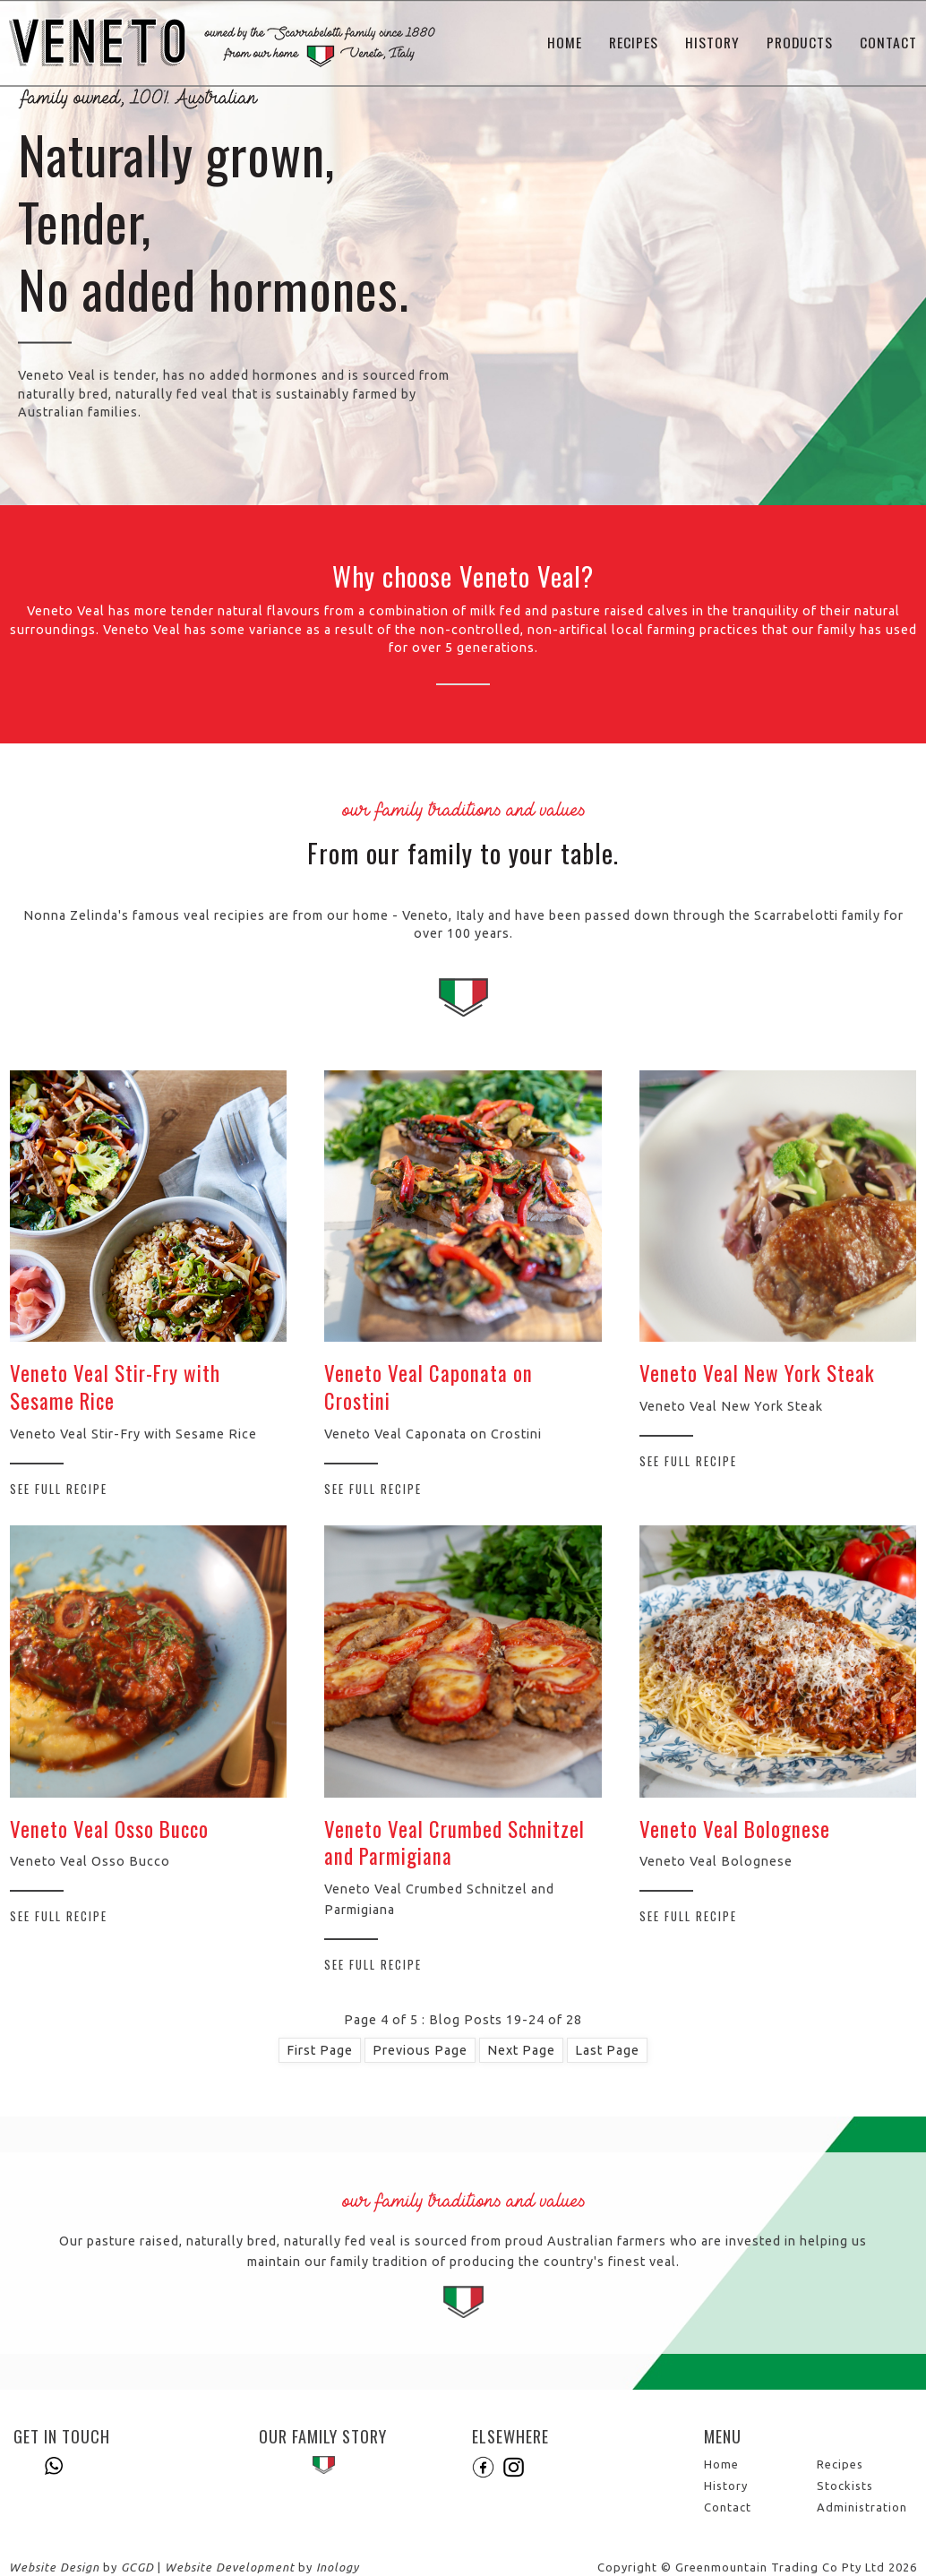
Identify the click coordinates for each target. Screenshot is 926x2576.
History (712, 43)
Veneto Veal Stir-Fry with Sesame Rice (115, 1387)
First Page (320, 2050)
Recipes (633, 43)
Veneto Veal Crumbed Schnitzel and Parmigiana (454, 1843)
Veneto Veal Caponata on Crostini (428, 1387)
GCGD (137, 2567)
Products (800, 43)
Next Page (521, 2050)
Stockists (845, 2485)
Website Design (54, 2567)
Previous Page (420, 2050)
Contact (888, 43)
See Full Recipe (58, 1489)
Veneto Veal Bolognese (734, 1829)
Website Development (230, 2567)
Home (564, 43)
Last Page (607, 2050)
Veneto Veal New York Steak (757, 1373)
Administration (862, 2507)
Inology (337, 2567)
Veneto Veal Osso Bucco (109, 1829)
